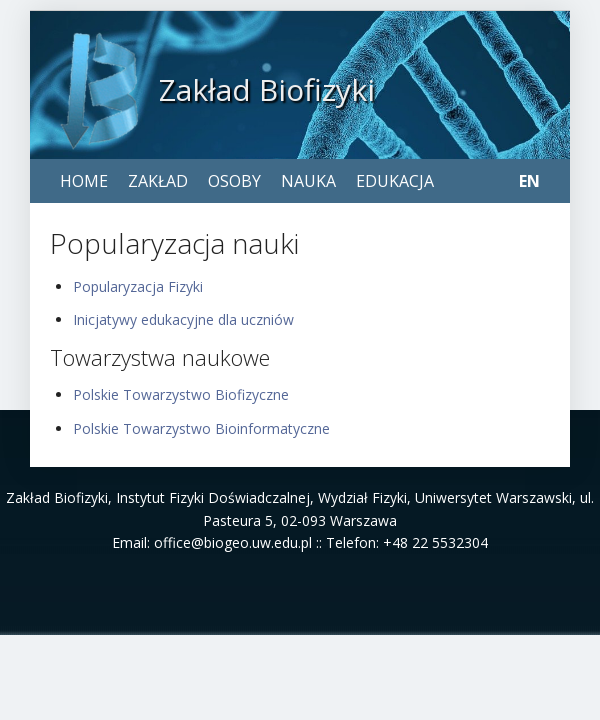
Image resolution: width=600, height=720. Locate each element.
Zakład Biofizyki (267, 89)
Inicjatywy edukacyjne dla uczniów (183, 319)
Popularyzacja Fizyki (138, 286)
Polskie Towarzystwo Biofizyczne (181, 394)
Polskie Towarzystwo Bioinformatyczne (201, 428)
